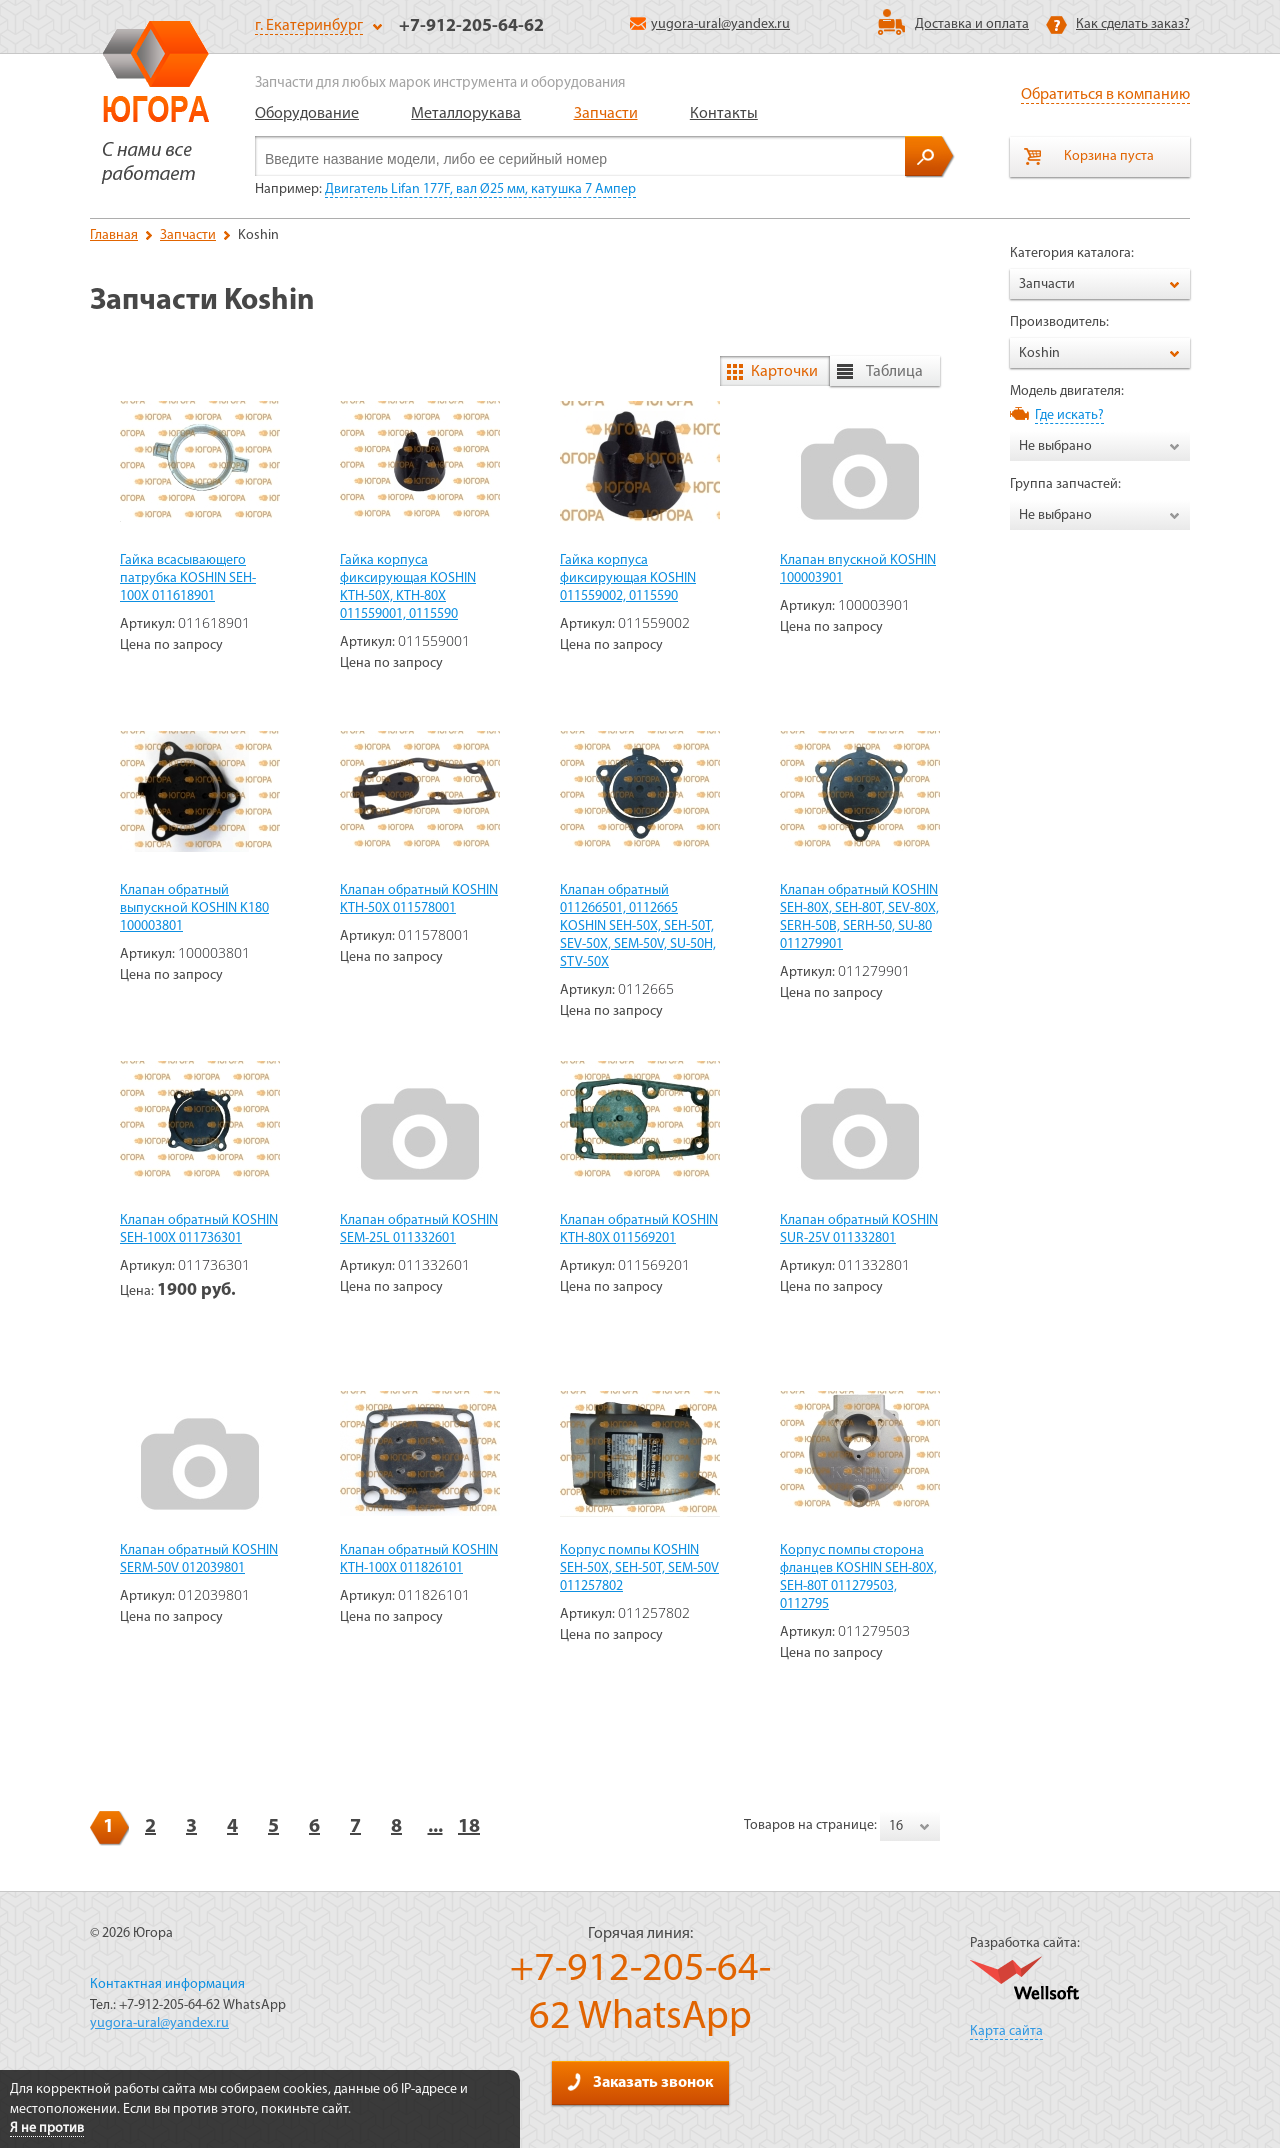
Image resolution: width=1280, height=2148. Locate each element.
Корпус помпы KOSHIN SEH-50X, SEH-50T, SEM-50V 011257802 (639, 1568)
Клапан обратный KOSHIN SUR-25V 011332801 (859, 1229)
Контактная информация (167, 1984)
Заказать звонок (640, 2082)
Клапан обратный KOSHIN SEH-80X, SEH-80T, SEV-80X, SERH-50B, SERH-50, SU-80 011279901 (859, 917)
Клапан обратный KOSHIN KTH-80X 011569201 (639, 1229)
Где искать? (1069, 415)
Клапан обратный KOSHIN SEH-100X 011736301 (199, 1229)
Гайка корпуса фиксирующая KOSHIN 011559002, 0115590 (628, 578)
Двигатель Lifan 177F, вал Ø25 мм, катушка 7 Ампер (480, 189)
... (435, 1827)
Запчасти (606, 114)
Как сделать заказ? (1133, 24)
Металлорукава (466, 114)
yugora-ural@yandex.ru (710, 24)
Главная (114, 235)
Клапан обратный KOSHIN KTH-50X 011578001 (419, 899)
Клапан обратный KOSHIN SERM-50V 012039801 (199, 1559)
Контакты (724, 114)
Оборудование (307, 114)
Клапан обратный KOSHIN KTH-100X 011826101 (419, 1559)
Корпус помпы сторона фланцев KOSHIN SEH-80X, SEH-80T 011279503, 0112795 (858, 1577)
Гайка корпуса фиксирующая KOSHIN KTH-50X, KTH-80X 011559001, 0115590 (408, 587)
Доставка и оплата (972, 24)
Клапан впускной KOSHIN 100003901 (858, 569)
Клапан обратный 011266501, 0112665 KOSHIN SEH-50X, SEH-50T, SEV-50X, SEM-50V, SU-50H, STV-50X (638, 926)
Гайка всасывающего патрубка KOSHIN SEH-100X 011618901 (188, 578)
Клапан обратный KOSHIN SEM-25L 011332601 (419, 1229)
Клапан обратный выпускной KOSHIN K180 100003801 (194, 908)
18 (469, 1827)
